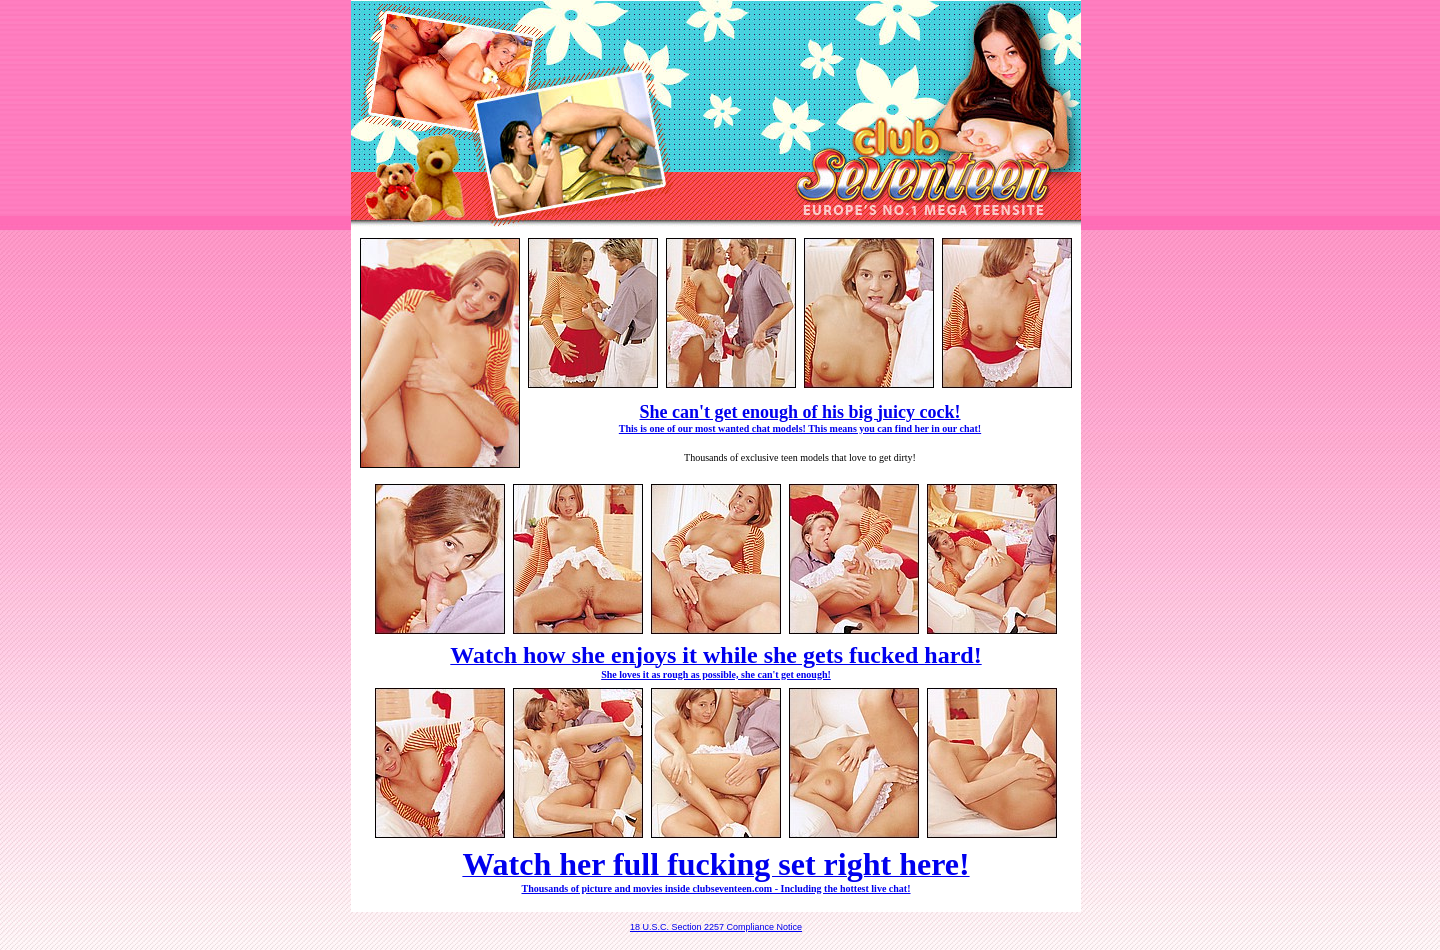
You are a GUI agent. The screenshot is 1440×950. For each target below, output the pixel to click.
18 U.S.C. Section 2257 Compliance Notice (716, 927)
